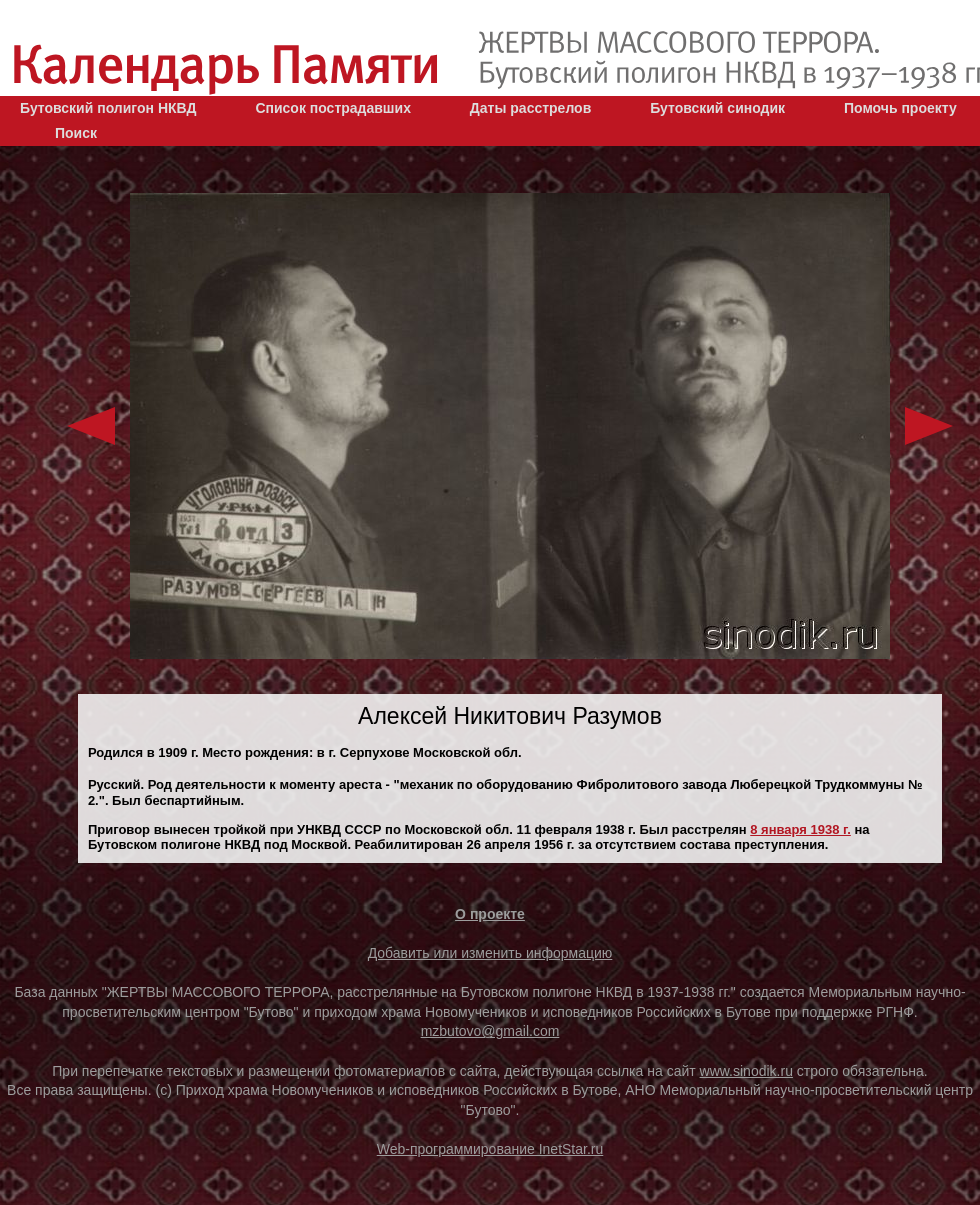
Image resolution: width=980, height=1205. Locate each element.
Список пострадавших (333, 108)
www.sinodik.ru (746, 1071)
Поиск (76, 133)
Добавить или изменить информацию (490, 953)
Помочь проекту (900, 108)
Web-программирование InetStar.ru (490, 1149)
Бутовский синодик (717, 108)
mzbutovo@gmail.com (490, 1031)
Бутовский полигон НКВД (108, 108)
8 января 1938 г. (800, 829)
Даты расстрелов (530, 108)
